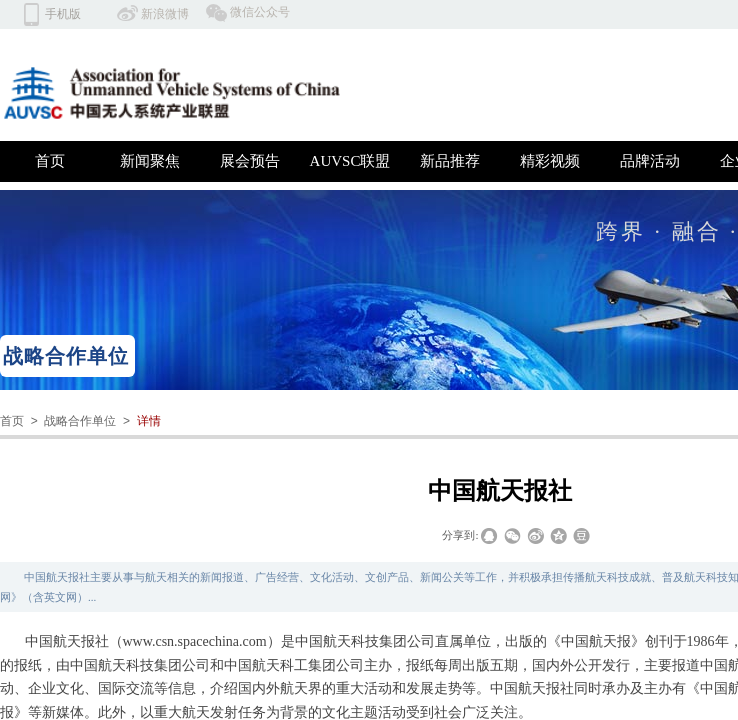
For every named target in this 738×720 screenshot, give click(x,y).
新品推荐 (450, 161)
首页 (50, 161)
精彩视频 (550, 161)
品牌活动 (650, 161)
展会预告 (250, 161)
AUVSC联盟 (350, 161)
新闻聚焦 (150, 161)
